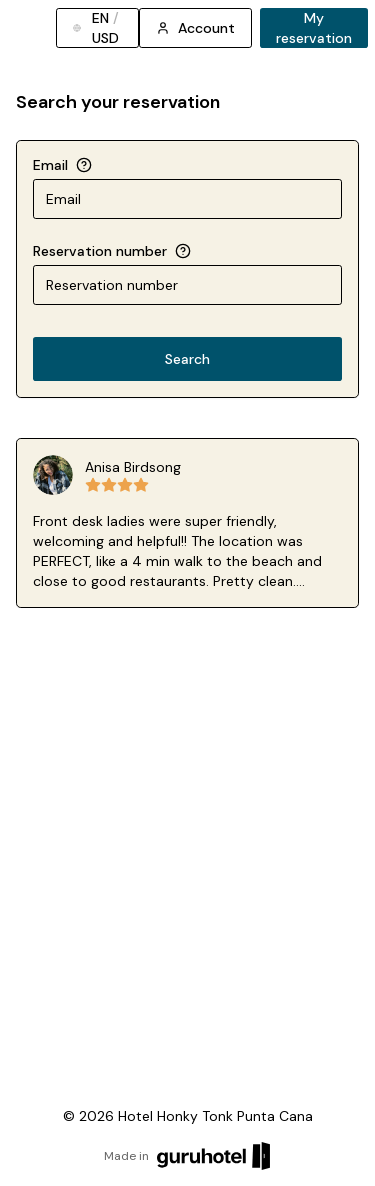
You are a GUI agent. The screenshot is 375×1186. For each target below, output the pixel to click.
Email (50, 165)
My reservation (314, 28)
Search (187, 359)
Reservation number (100, 251)
